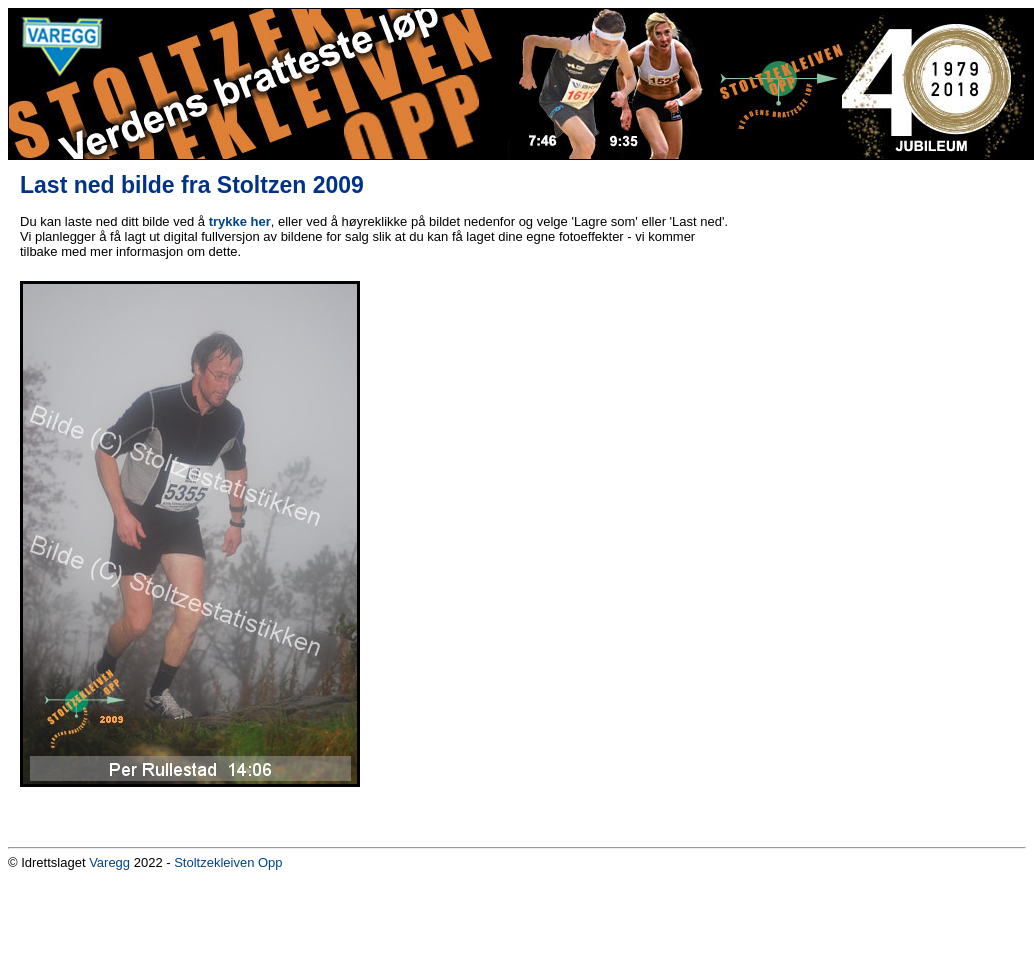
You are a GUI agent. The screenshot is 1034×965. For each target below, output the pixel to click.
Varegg (109, 862)
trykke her (240, 221)
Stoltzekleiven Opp (228, 862)
